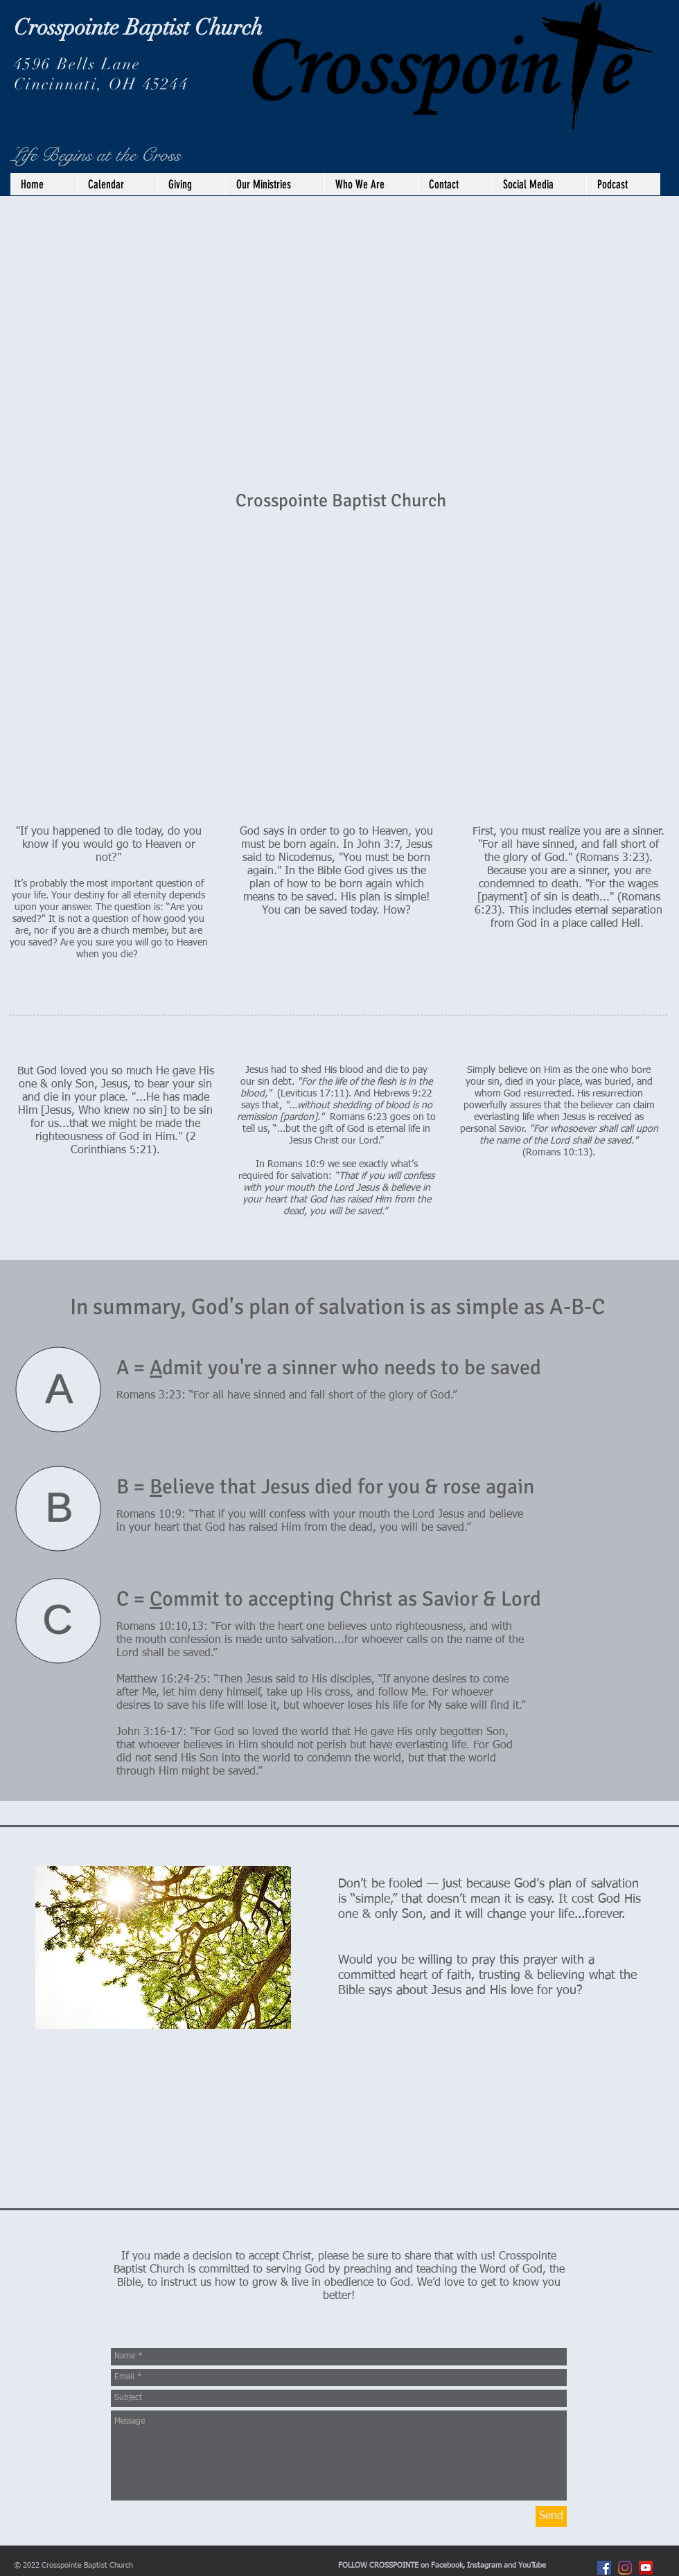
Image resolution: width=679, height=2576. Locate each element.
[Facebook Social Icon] (604, 2568)
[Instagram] (625, 2568)
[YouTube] (646, 2568)
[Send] (551, 2516)
